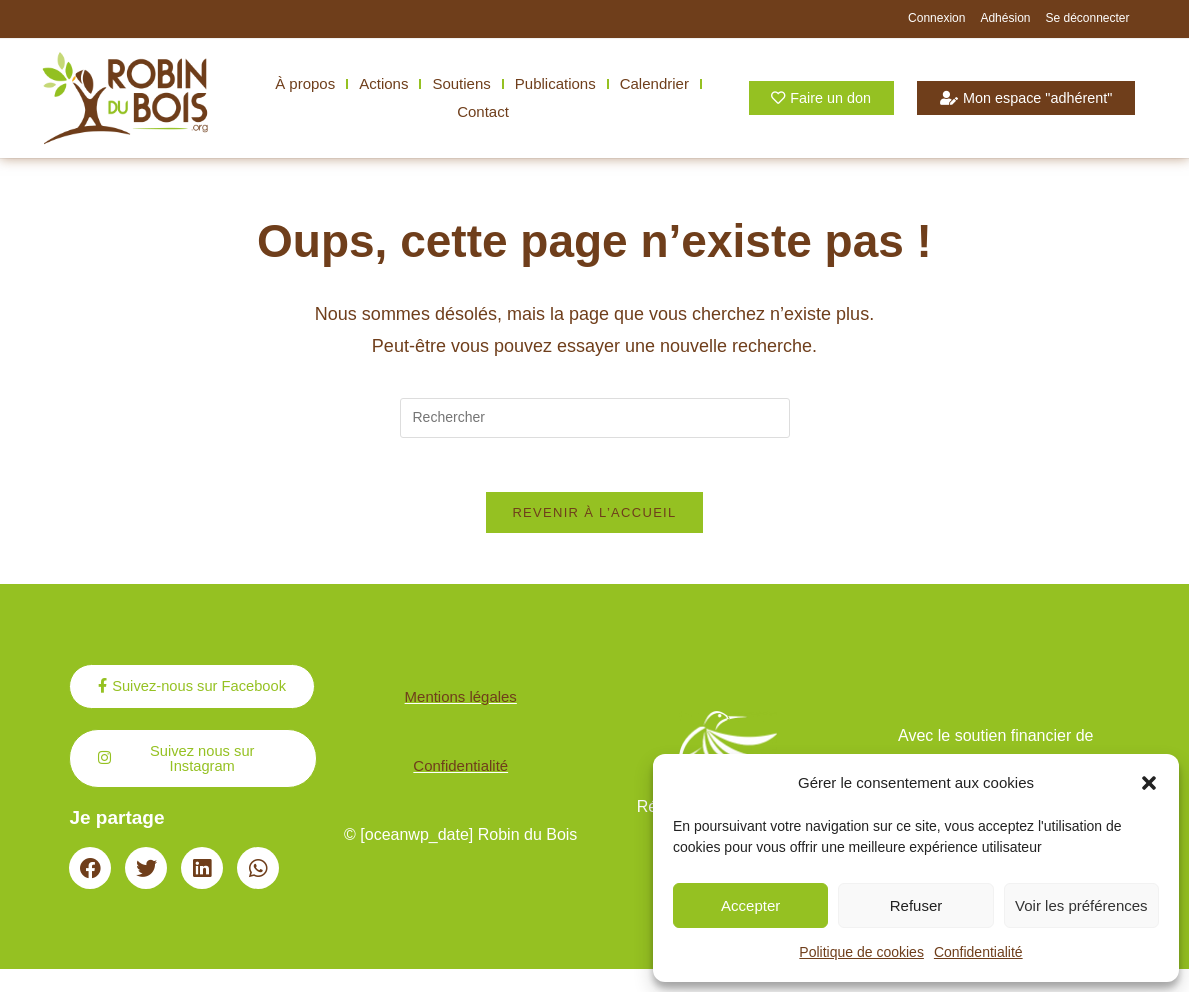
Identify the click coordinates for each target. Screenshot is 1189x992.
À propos (305, 83)
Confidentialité (978, 952)
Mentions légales (461, 711)
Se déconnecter (1087, 18)
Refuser (916, 905)
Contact (483, 111)
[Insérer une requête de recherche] (595, 418)
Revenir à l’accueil (594, 519)
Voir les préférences (1081, 905)
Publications (555, 83)
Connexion (936, 18)
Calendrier (654, 83)
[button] (1149, 783)
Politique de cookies (861, 952)
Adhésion (1005, 18)
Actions (383, 83)
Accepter (750, 905)
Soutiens (461, 83)
